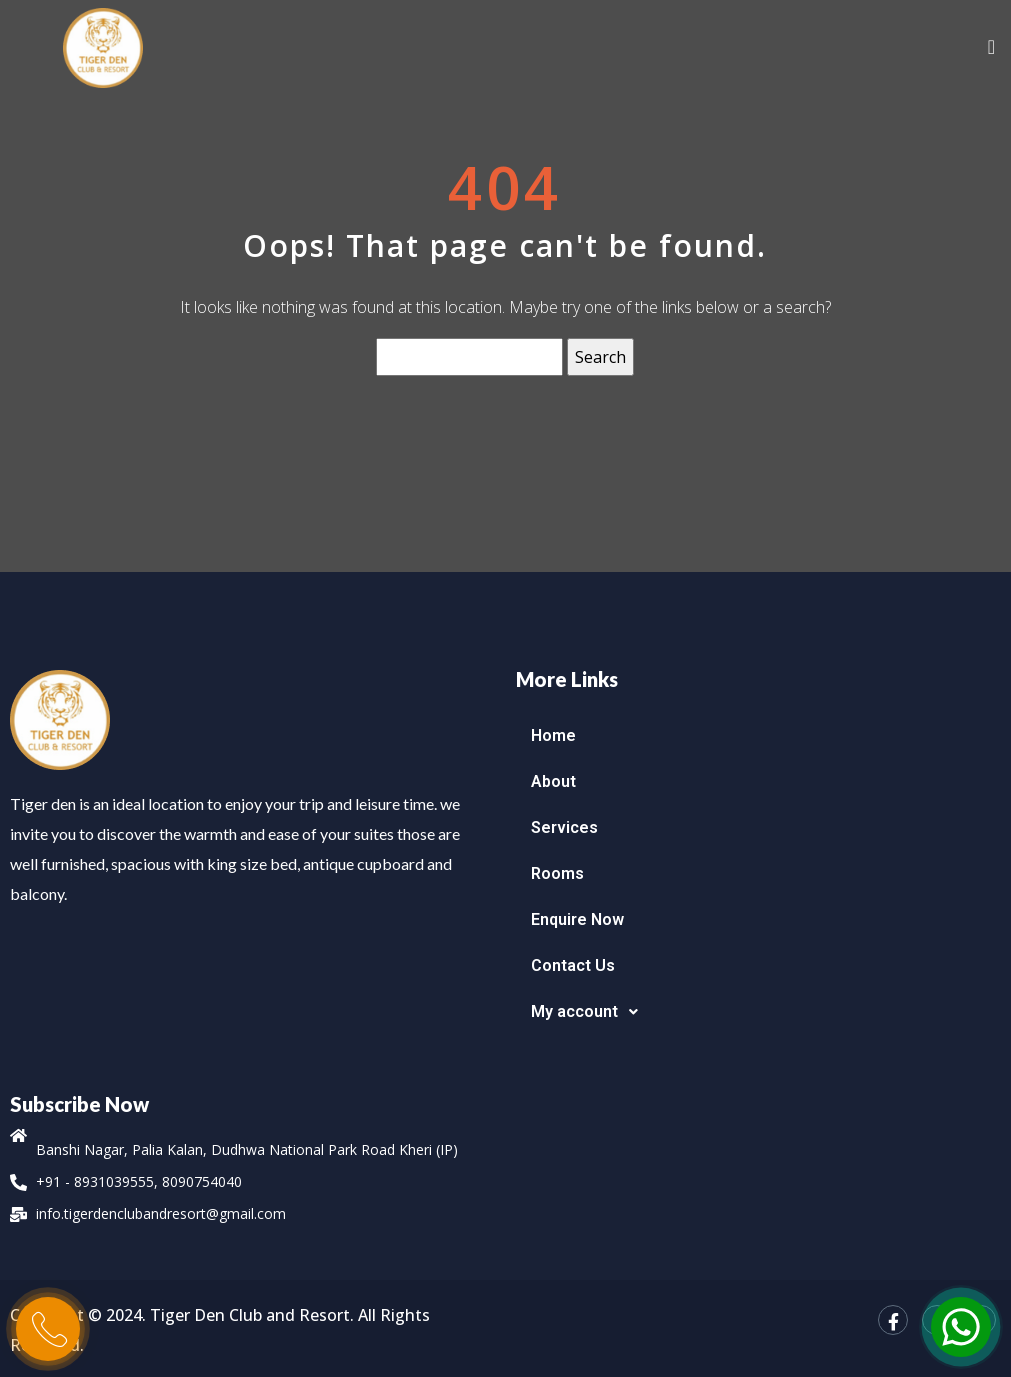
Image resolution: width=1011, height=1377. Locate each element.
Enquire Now (577, 919)
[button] (759, 1012)
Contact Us (573, 965)
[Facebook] (893, 1320)
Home (553, 735)
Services (564, 827)
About (553, 781)
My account (590, 1012)
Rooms (557, 873)
